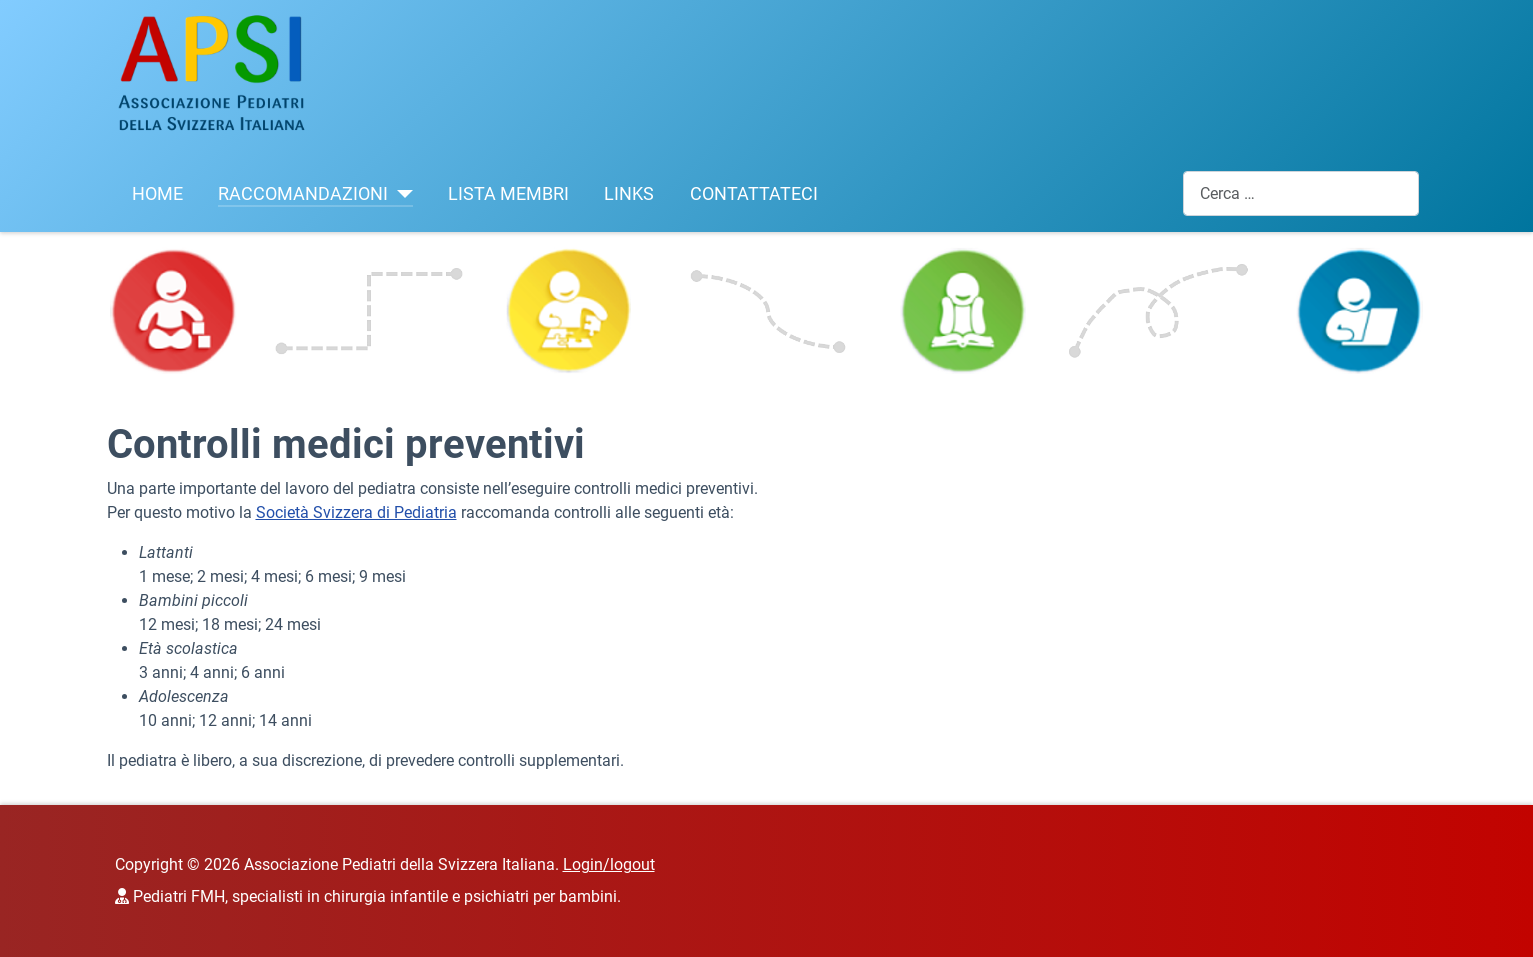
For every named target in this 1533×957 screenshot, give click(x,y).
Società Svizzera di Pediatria (356, 512)
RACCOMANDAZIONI (303, 194)
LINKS (629, 194)
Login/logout (609, 864)
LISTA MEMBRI (508, 194)
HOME (157, 194)
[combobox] (1301, 193)
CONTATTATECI (754, 194)
